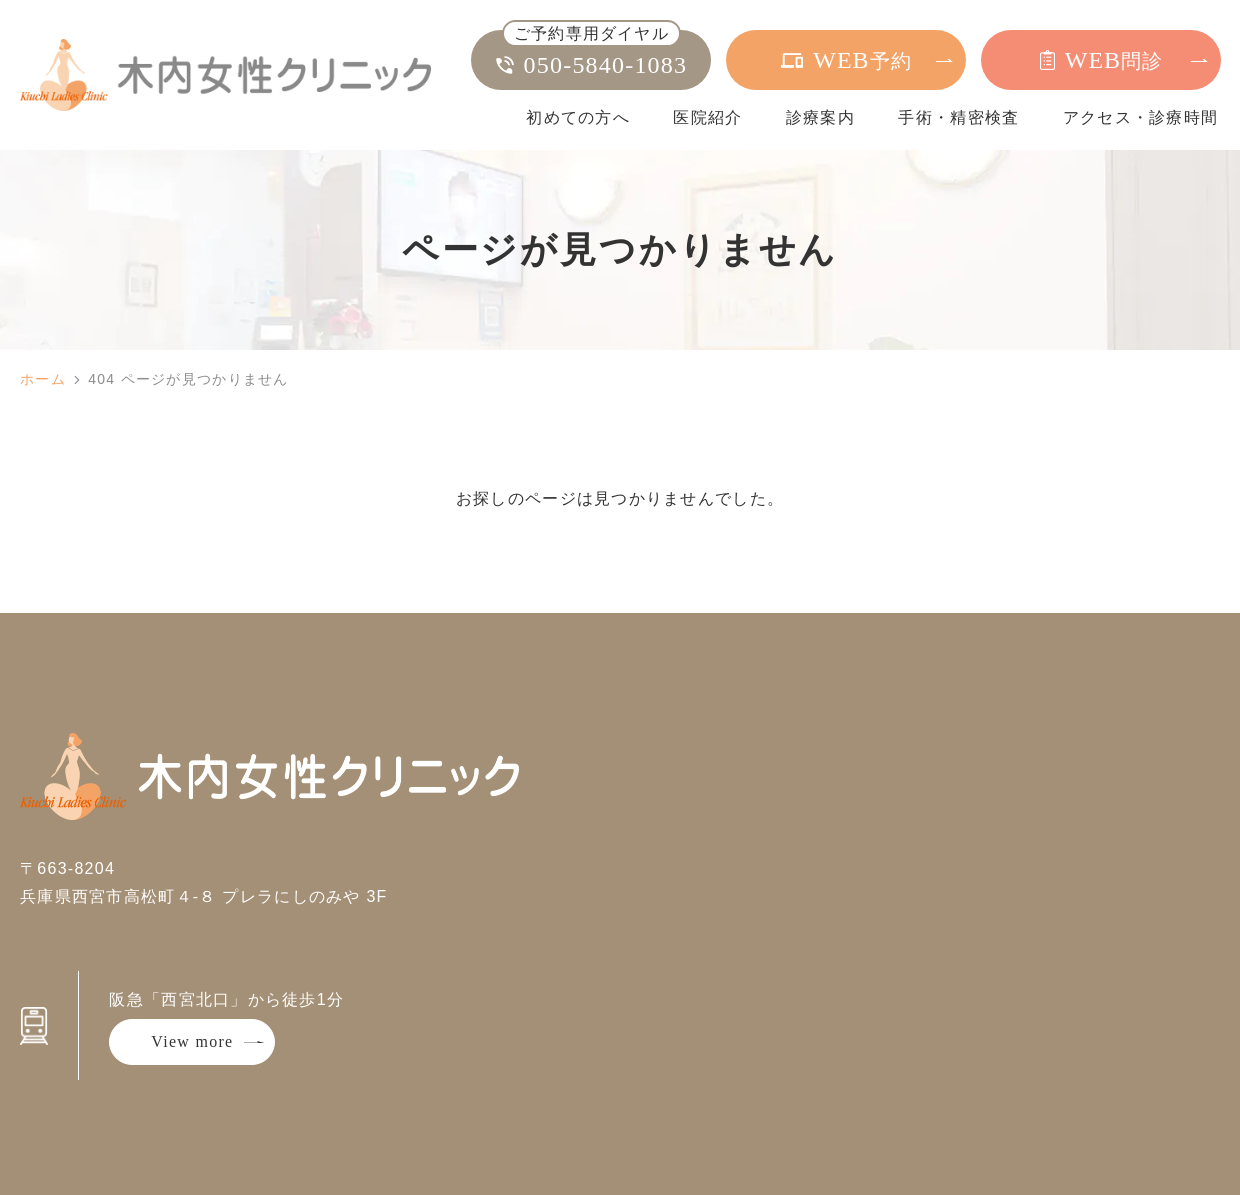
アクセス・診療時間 (1141, 117)
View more (192, 1041)
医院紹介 (707, 117)
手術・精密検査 (958, 117)
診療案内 (820, 117)
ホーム (43, 379)
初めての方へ (578, 117)
